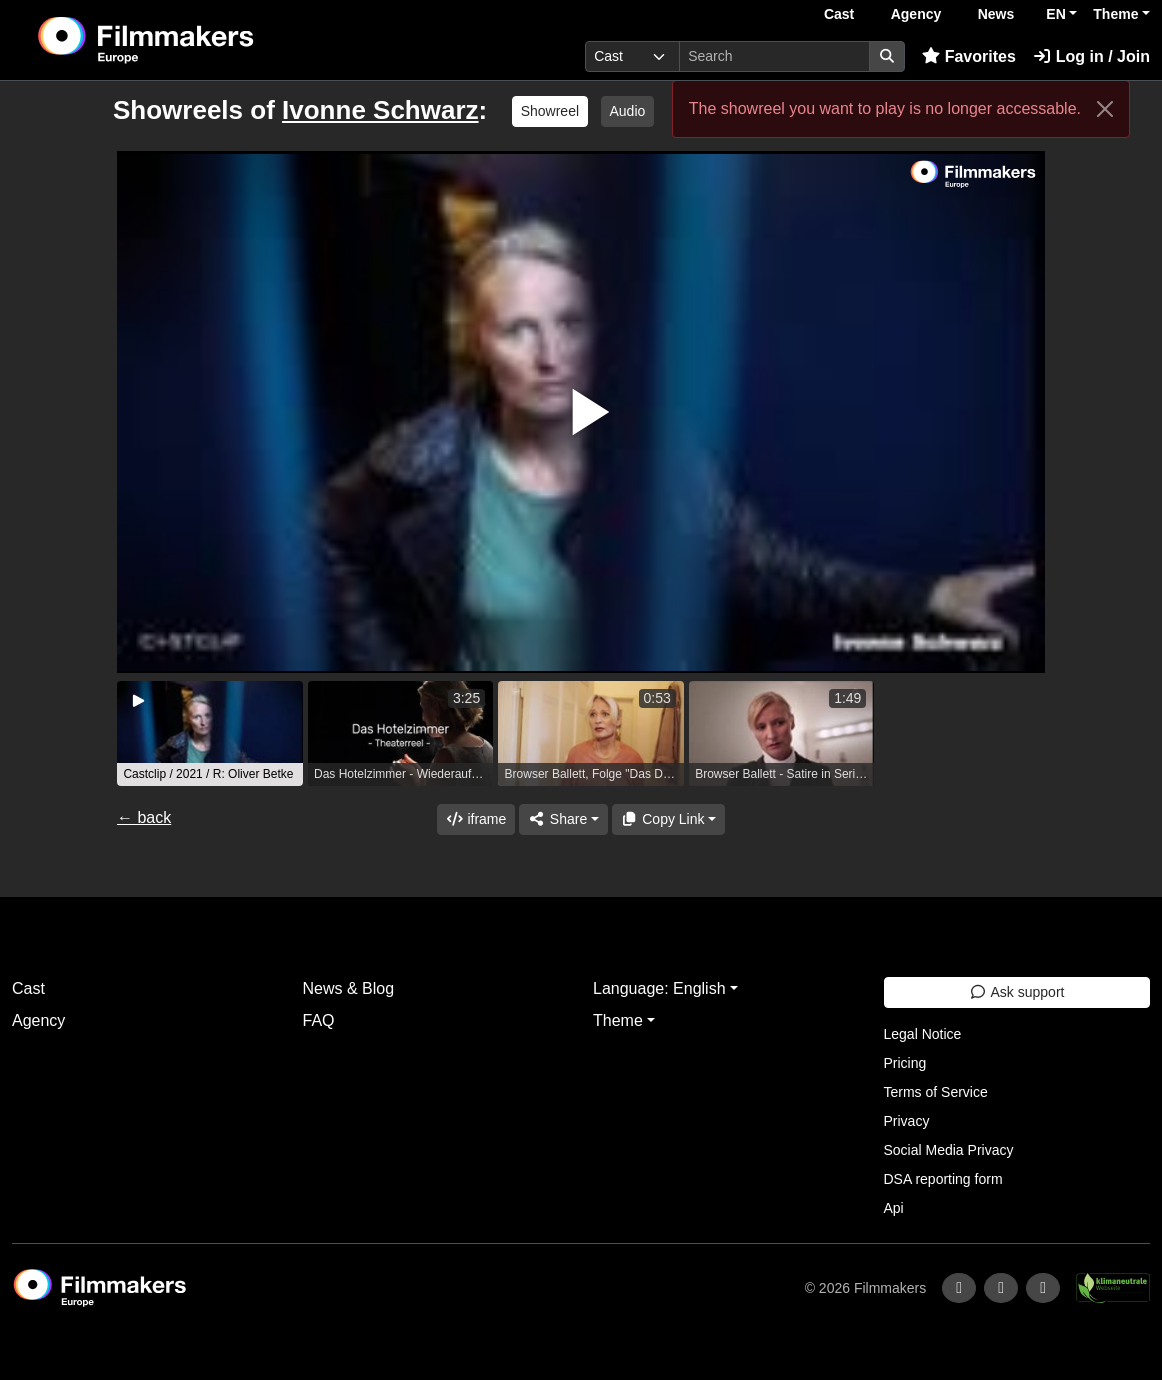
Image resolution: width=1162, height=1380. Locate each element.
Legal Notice (923, 1034)
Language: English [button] (659, 988)
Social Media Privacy (949, 1150)
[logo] (195, 40)
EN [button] (1055, 14)
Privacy (907, 1121)
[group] (210, 733)
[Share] (563, 819)
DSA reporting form (943, 1179)
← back (144, 817)
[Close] (1105, 109)
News (996, 14)
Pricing (905, 1063)
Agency (916, 14)
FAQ (319, 1020)
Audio (628, 111)
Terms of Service (936, 1092)
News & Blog (349, 988)
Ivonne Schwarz (380, 110)
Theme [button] (1115, 14)
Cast (839, 14)
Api (894, 1208)
